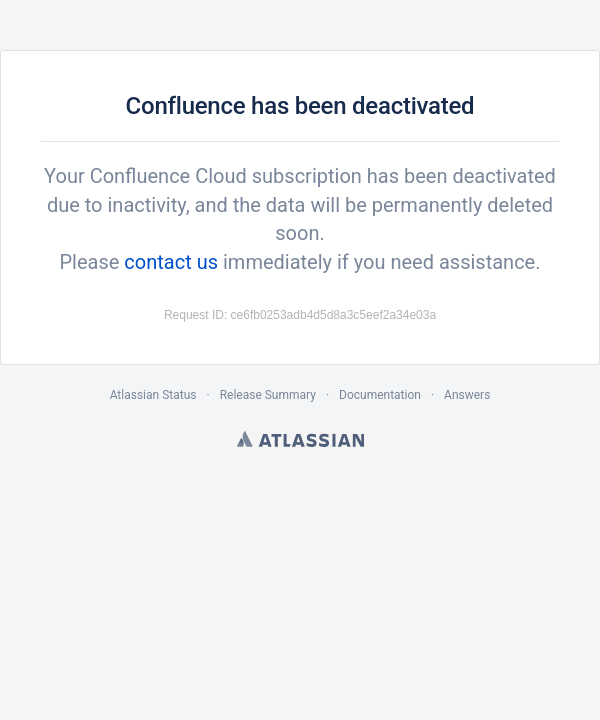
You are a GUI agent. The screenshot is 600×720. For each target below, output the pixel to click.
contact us (171, 262)
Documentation (380, 395)
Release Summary (268, 395)
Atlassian (300, 439)
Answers (467, 395)
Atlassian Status (153, 395)
